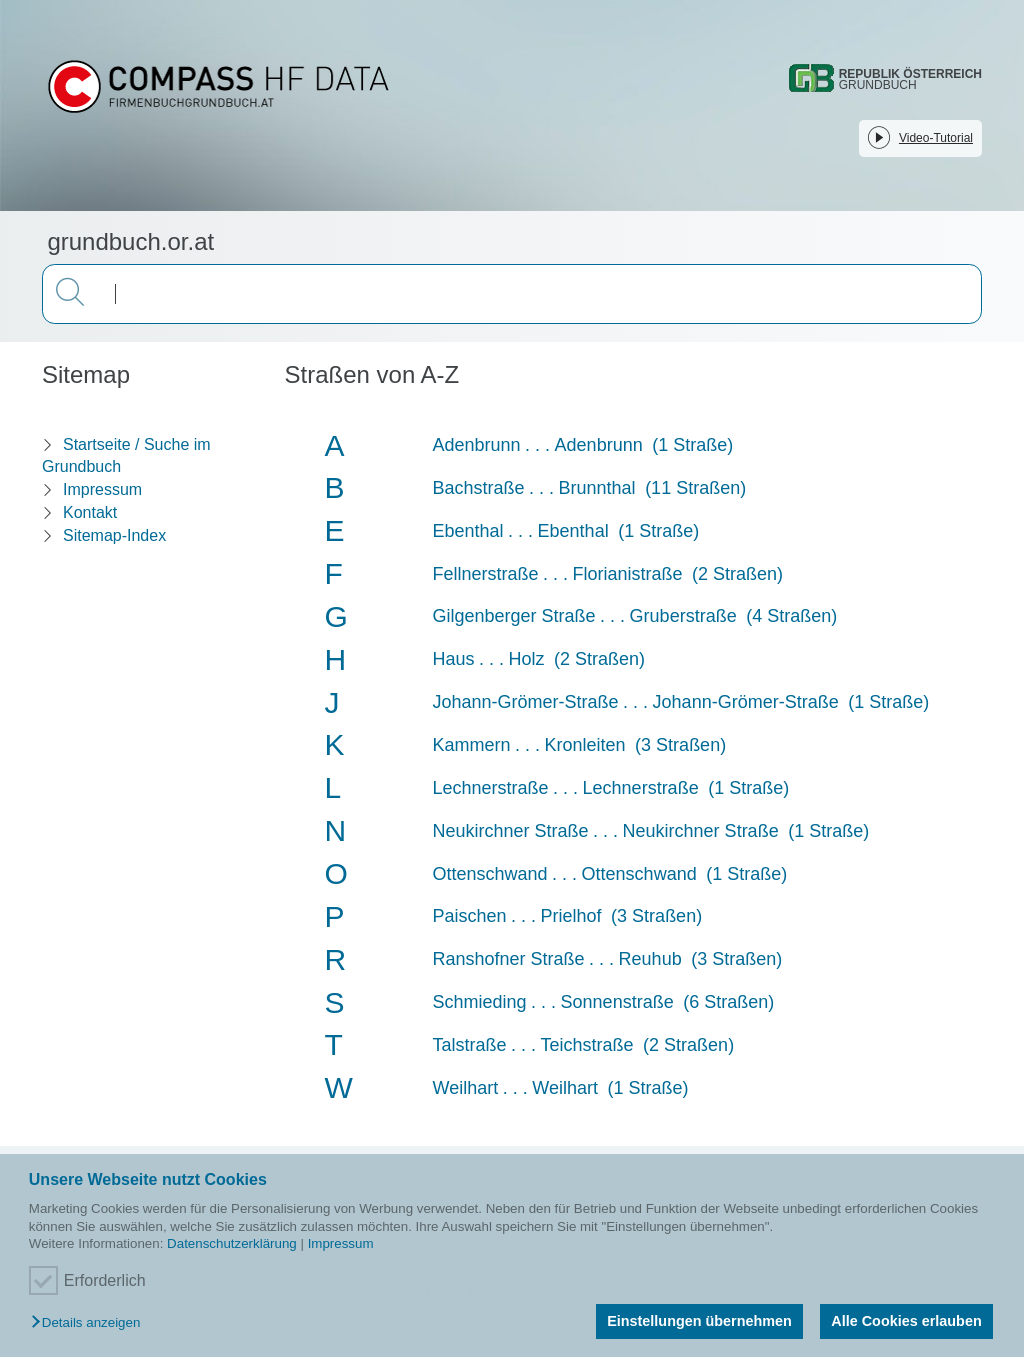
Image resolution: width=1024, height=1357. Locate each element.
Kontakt (90, 512)
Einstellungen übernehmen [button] (699, 1321)
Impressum (341, 1243)
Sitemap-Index (114, 535)
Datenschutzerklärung (232, 1243)
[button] (90, 1323)
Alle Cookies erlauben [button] (906, 1321)
